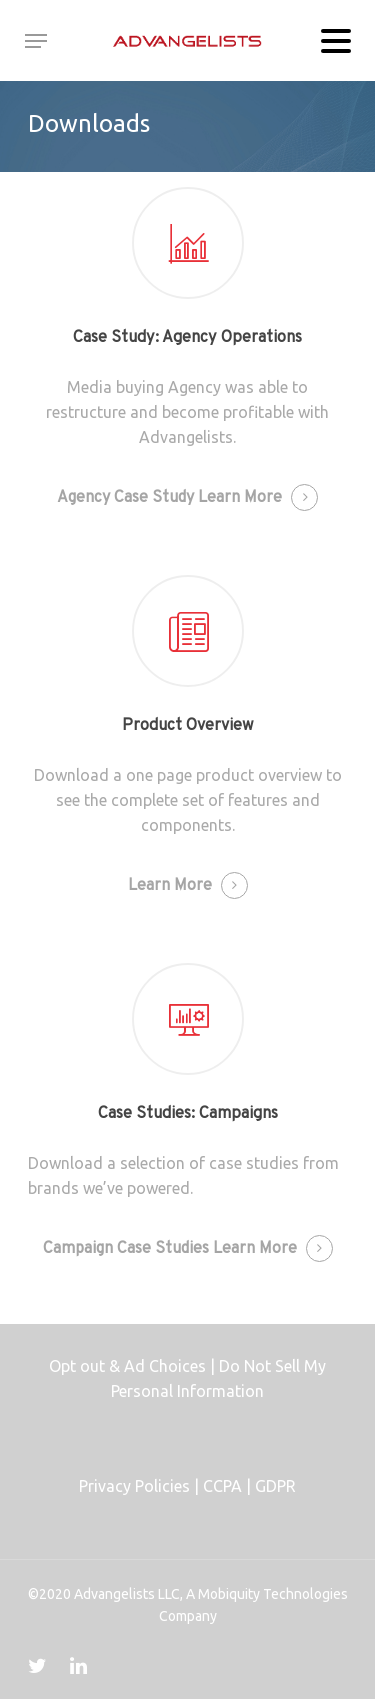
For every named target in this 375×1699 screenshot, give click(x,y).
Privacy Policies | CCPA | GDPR (187, 1486)
